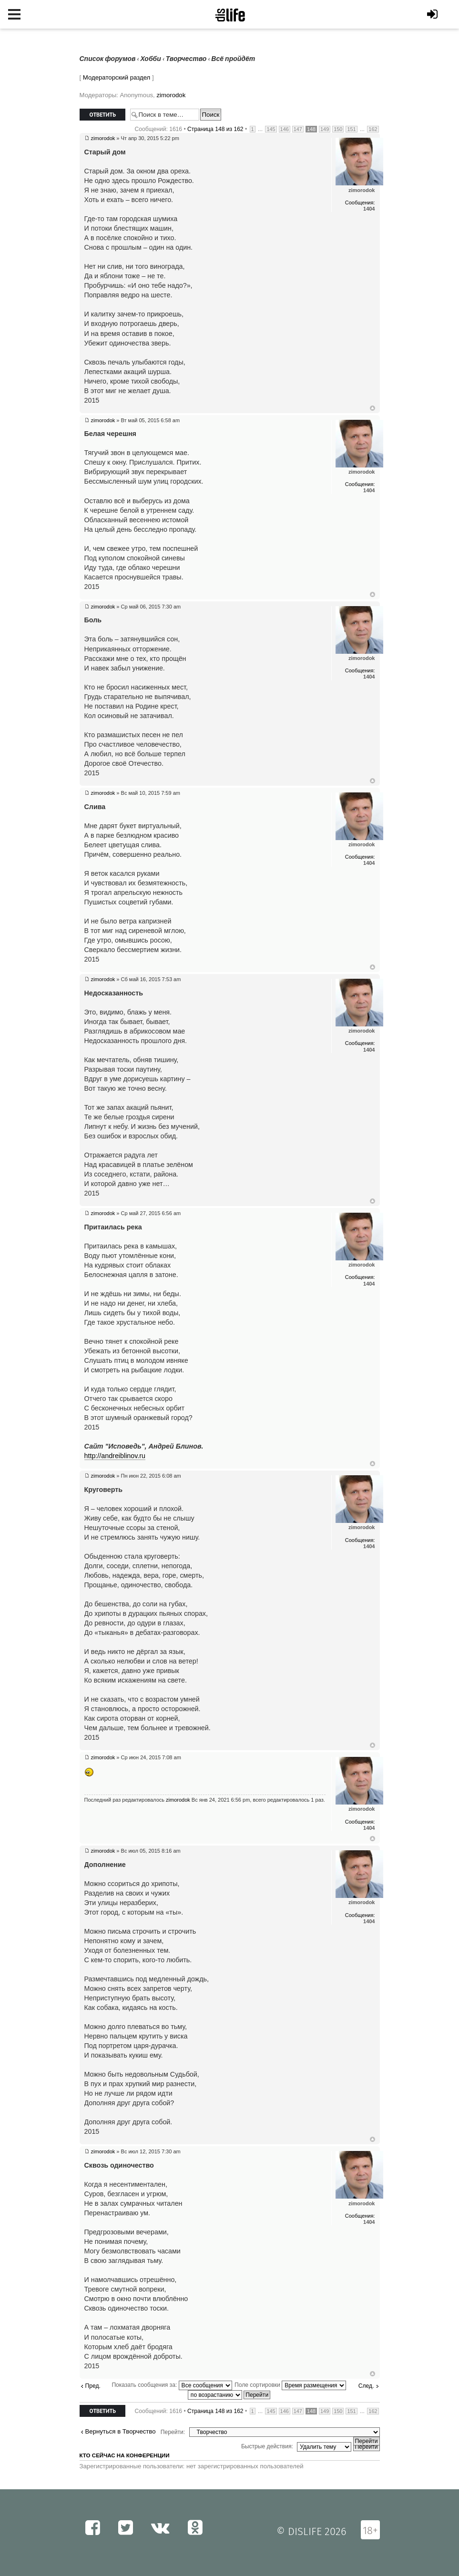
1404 (369, 209)
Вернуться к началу (372, 408)
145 (270, 129)
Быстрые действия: (267, 2446)
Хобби (151, 59)
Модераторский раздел (116, 77)
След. (366, 2386)
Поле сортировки (290, 2385)
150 (338, 129)
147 (298, 129)
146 (284, 129)
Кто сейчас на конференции (125, 2455)
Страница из (215, 129)
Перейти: (173, 2432)
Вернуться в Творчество (120, 2431)
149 (324, 129)
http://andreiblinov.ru (114, 1456)
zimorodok (170, 95)
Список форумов (108, 59)
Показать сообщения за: (172, 2385)
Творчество (186, 59)
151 (351, 129)
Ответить (102, 115)
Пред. (93, 2386)
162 (372, 129)
